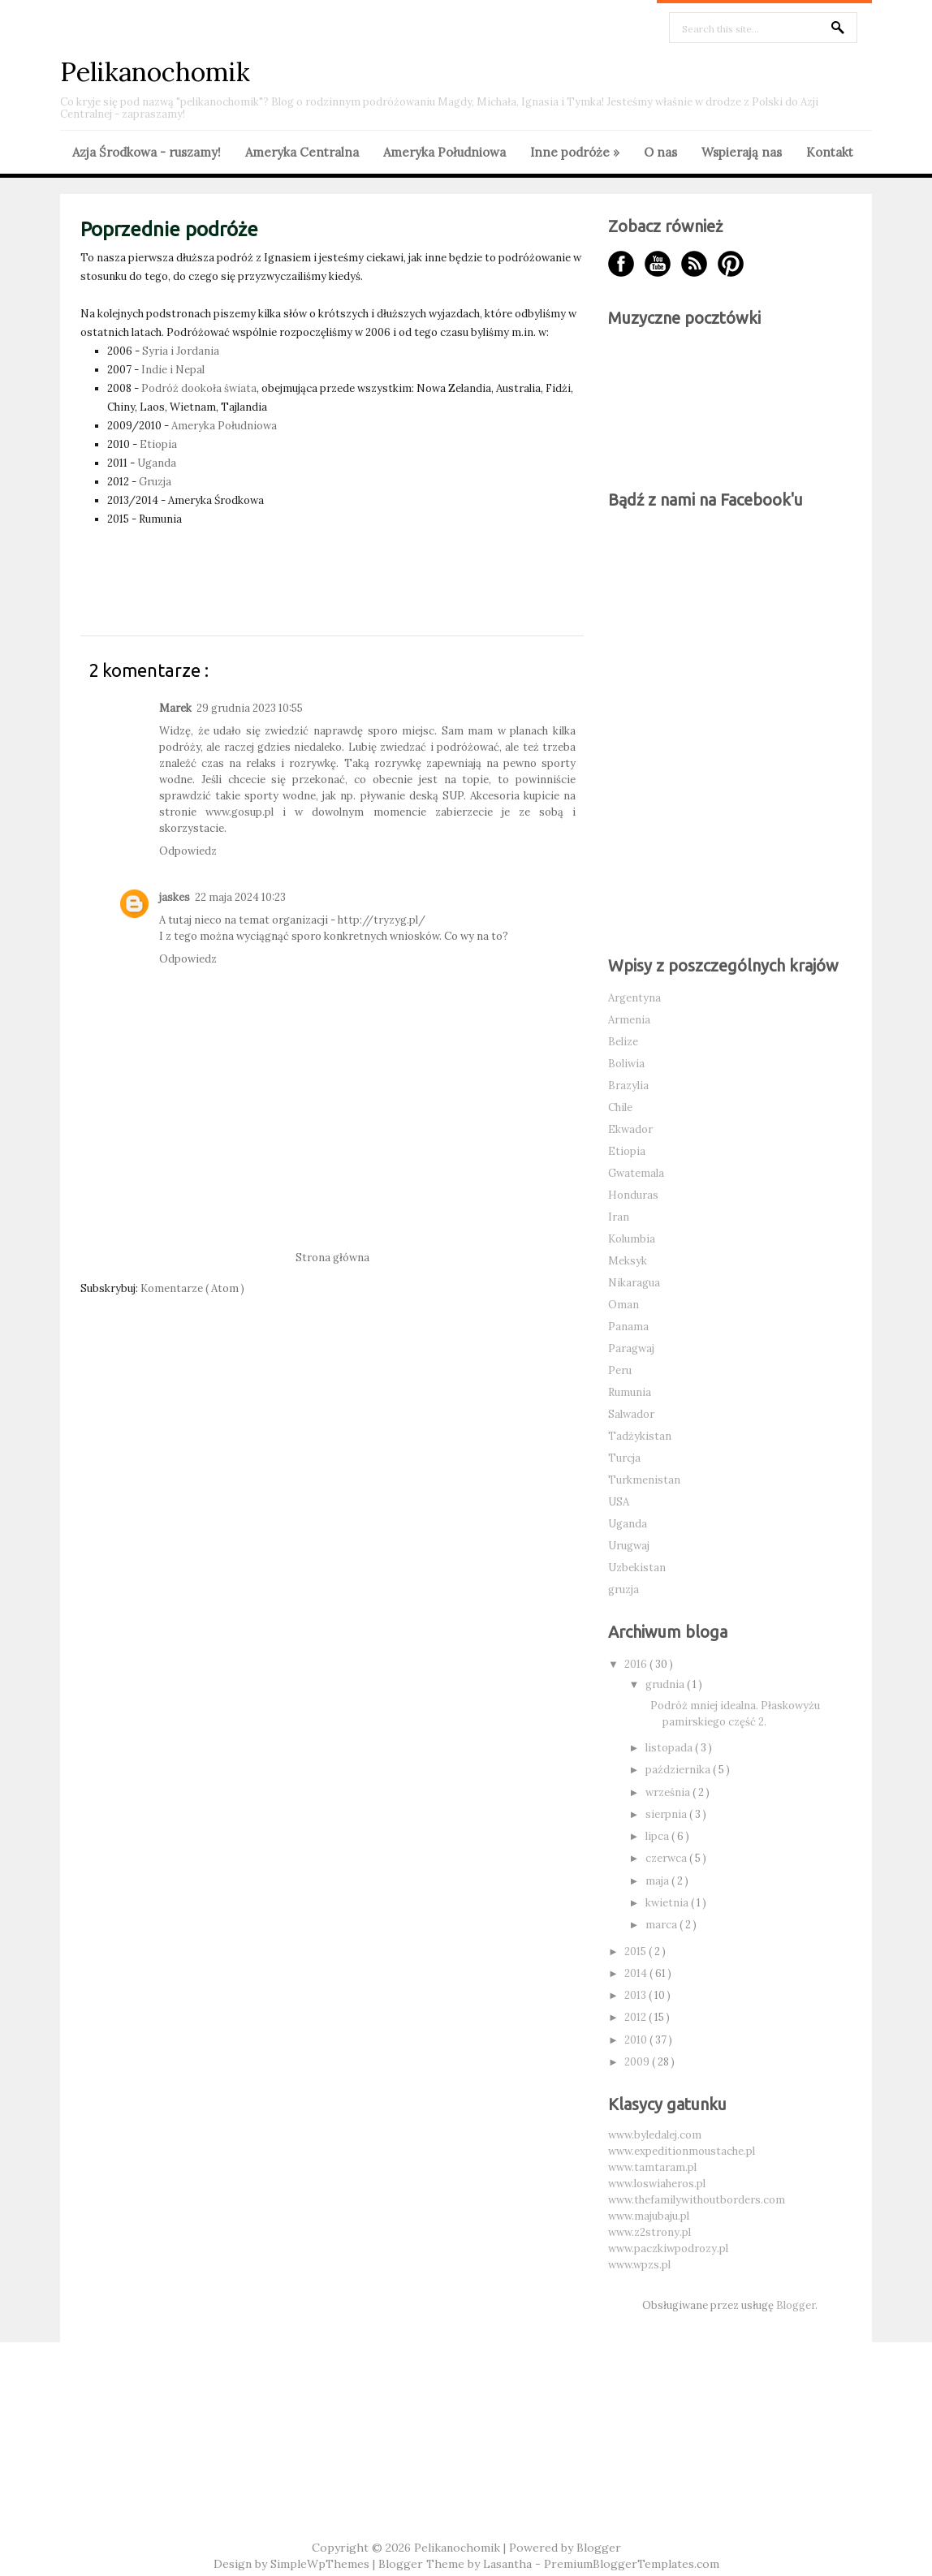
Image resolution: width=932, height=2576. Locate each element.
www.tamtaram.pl (652, 2167)
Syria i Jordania (180, 351)
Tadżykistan (639, 1436)
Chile (620, 1107)
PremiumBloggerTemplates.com (631, 2564)
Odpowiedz (188, 851)
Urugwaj (628, 1546)
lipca (658, 1836)
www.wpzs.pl (639, 2265)
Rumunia (629, 1392)
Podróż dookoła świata (199, 388)
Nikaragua (634, 1283)
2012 (636, 2017)
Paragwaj (631, 1348)
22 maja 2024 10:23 (240, 897)
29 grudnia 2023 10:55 (249, 708)
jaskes (174, 897)
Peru (620, 1370)
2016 (636, 1664)
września (669, 1792)
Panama (628, 1326)
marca (662, 1925)
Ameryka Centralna (302, 152)
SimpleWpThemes (321, 2564)
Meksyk (627, 1261)
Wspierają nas (741, 152)
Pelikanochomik (155, 71)
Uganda (156, 463)
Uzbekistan (637, 1567)
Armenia (629, 1020)
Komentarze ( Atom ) (192, 1288)
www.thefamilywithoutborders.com (696, 2200)
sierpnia (667, 1814)
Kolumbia (631, 1239)
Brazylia (628, 1085)
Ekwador (630, 1129)
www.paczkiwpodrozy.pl (668, 2248)
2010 (636, 2040)
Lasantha (509, 2564)
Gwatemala (636, 1173)
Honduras (633, 1195)
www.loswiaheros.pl (656, 2183)
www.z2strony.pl (649, 2232)
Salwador (631, 1414)
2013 (636, 1995)
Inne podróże (574, 152)
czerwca (667, 1858)
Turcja (624, 1458)
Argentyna (634, 998)
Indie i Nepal (173, 370)
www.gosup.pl (239, 812)
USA (618, 1502)
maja (658, 1881)
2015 (636, 1951)
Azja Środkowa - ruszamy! (146, 152)
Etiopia (158, 444)
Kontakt (829, 152)
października (679, 1770)
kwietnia (668, 1903)
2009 (638, 2062)
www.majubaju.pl (648, 2216)
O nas (660, 152)
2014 (636, 1973)
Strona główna (332, 1257)
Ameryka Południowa (444, 152)
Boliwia (626, 1063)
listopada (670, 1748)
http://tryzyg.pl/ (381, 920)
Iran (618, 1217)
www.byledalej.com (654, 2135)
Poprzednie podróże (169, 229)
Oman (623, 1305)
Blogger (795, 2305)
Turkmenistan (644, 1480)
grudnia (666, 1684)
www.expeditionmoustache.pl (681, 2151)
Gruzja (155, 482)
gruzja (623, 1589)
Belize (623, 1042)
